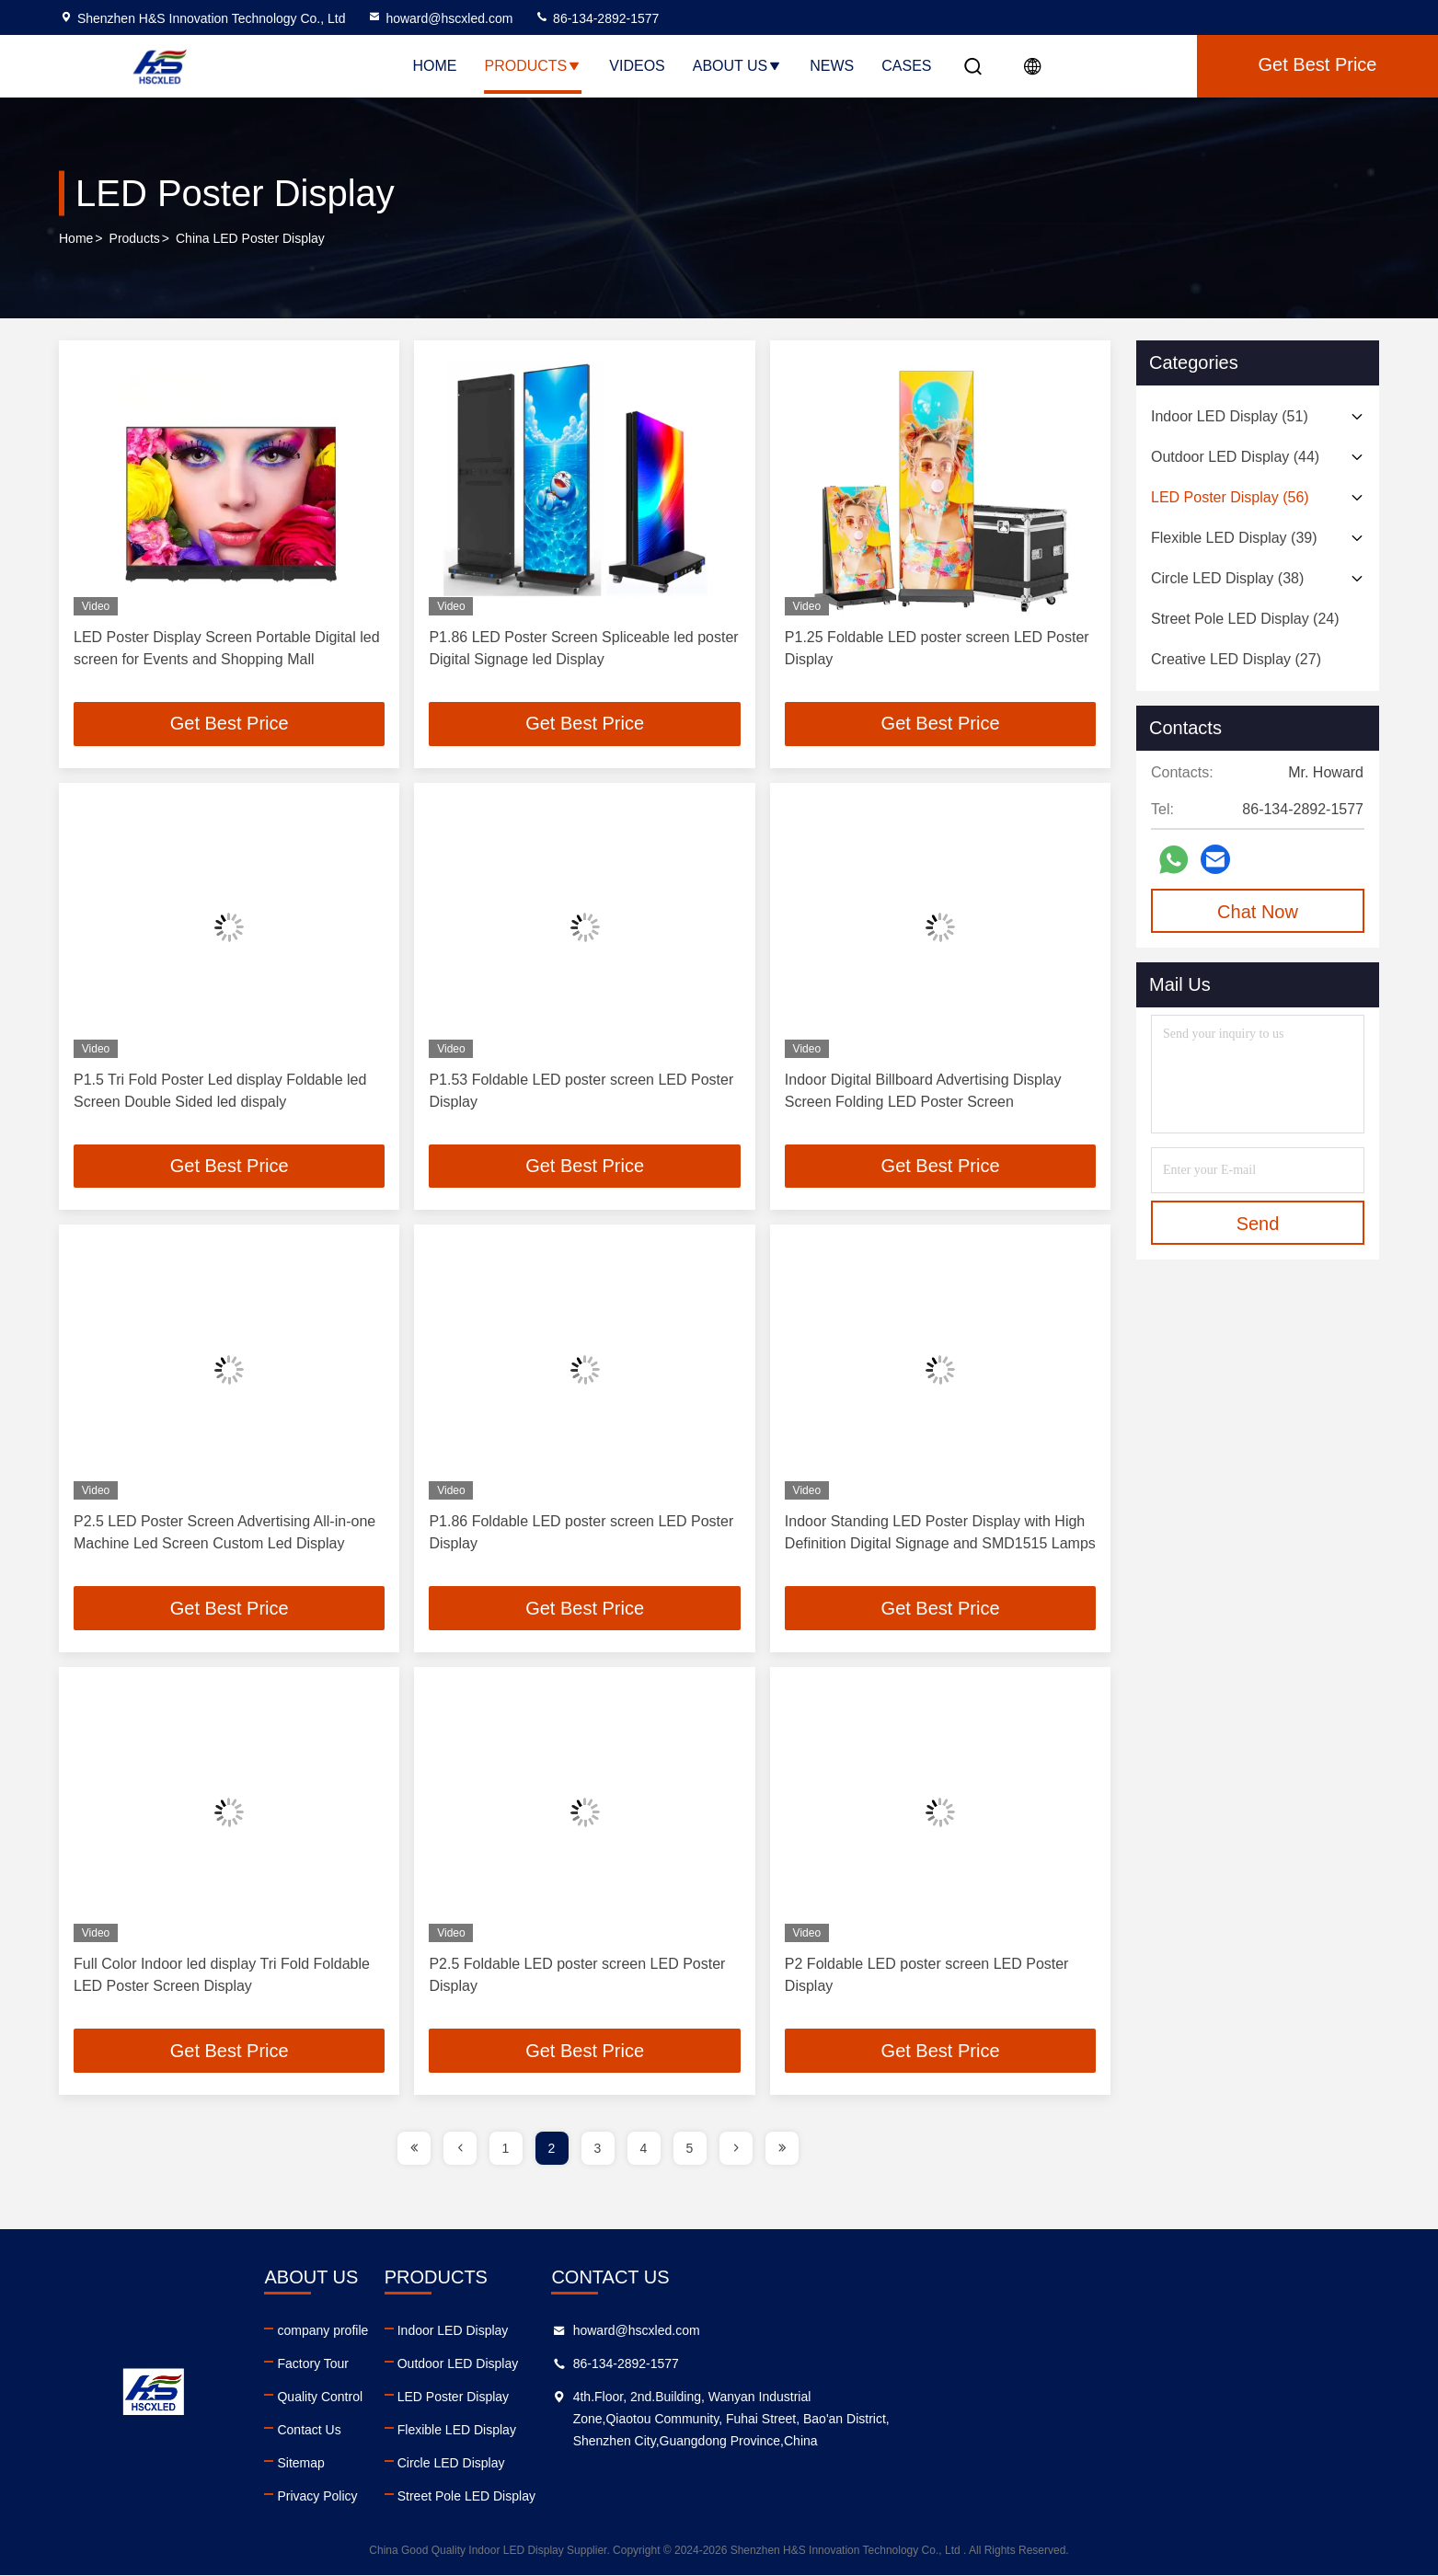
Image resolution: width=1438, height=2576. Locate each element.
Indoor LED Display (797, 2331)
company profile (495, 2331)
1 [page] (506, 2149)
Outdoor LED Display (802, 2364)
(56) (1230, 497)
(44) (1235, 457)
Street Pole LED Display (811, 2497)
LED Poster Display (797, 2397)
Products (533, 66)
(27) (1236, 659)
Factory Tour (486, 2364)
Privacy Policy (490, 2497)
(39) (1234, 538)
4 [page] (644, 2149)
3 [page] (598, 2149)
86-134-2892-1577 (597, 18)
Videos (636, 66)
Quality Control (492, 2397)
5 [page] (690, 2149)
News (832, 66)
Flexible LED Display (801, 2430)
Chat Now (1257, 912)
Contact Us (481, 2430)
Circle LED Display (795, 2463)
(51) (1229, 416)
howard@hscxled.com (439, 18)
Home (435, 66)
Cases (906, 66)
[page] (414, 2149)
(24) (1245, 619)
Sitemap (473, 2463)
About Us (738, 66)
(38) (1227, 578)
